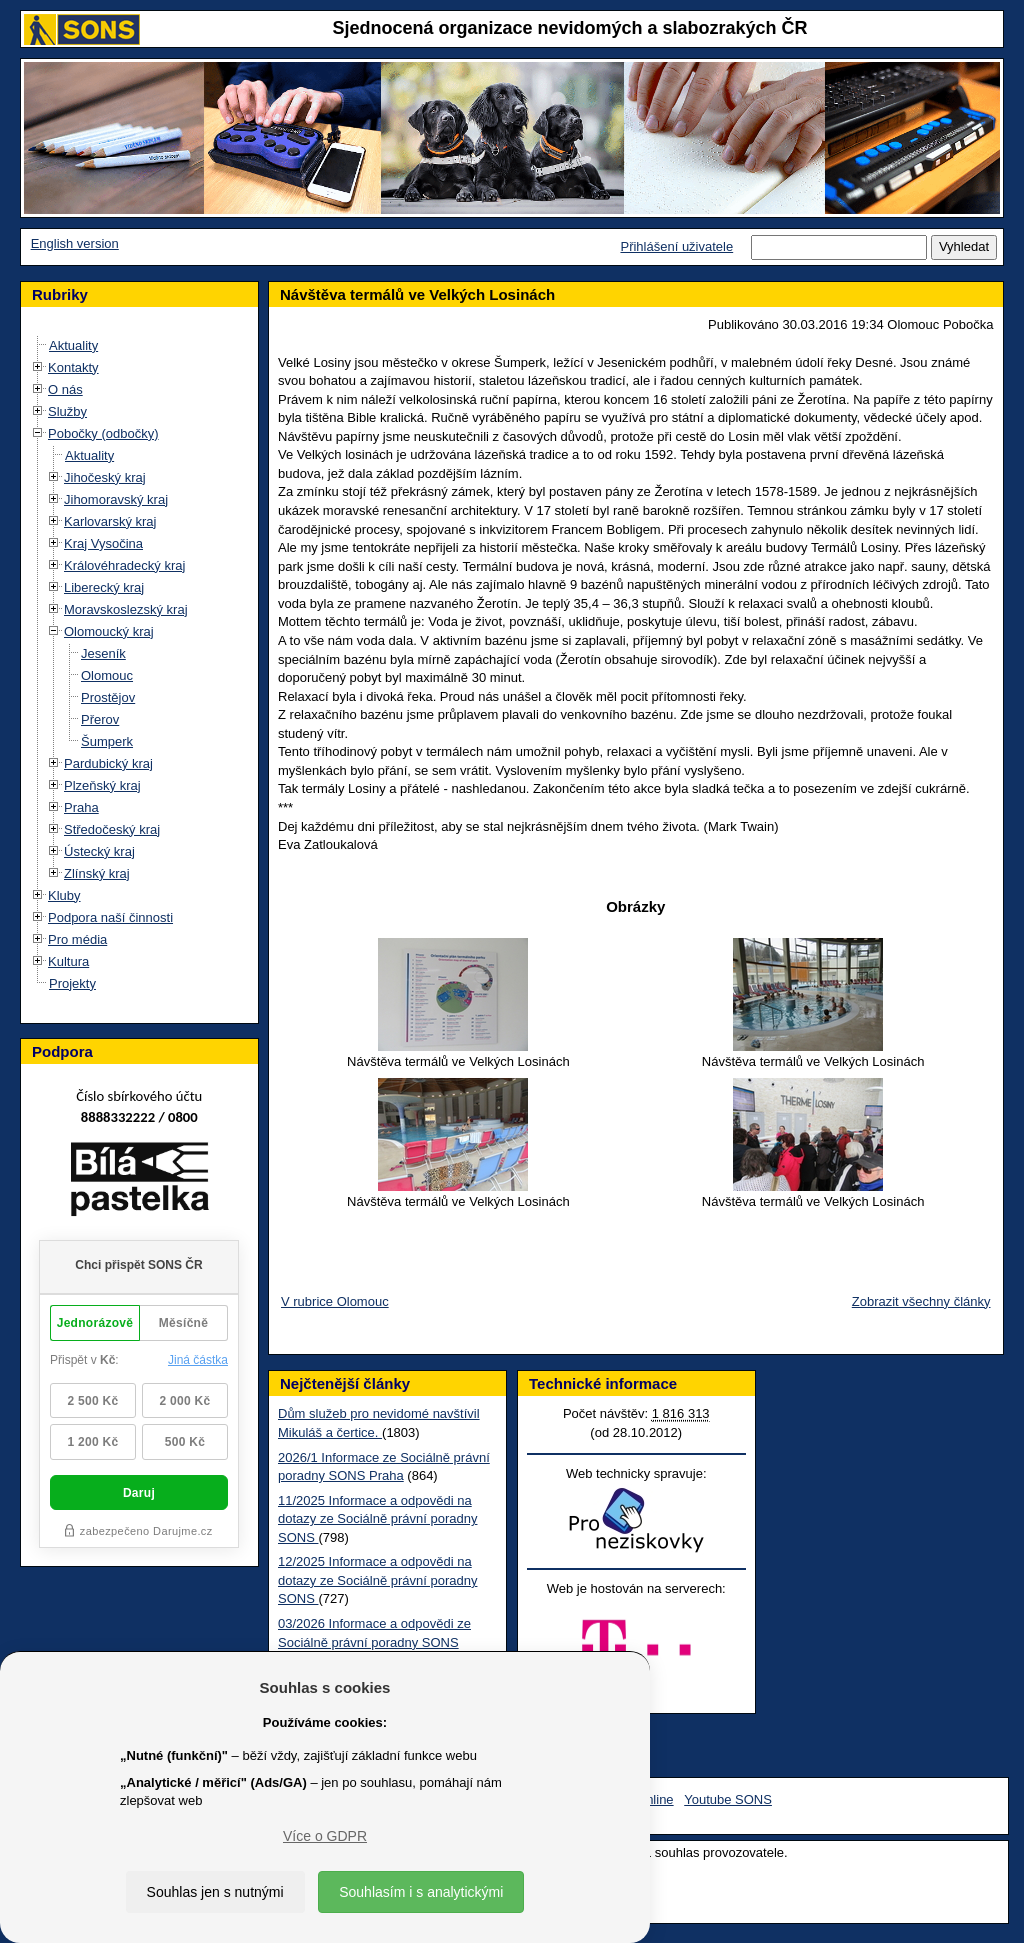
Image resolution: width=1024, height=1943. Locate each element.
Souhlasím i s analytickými (421, 1892)
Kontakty (73, 367)
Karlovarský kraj (110, 521)
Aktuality (73, 345)
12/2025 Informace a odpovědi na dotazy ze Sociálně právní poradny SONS (377, 1580)
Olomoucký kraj (109, 631)
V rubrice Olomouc (335, 1301)
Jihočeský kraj (105, 477)
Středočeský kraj (112, 829)
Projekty (72, 983)
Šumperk (107, 741)
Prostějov (108, 697)
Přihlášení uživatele (676, 246)
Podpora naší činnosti (110, 917)
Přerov (100, 719)
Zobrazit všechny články (921, 1301)
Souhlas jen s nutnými (215, 1892)
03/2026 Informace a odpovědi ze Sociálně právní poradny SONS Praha (374, 1642)
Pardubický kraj (108, 763)
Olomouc (107, 675)
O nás (65, 389)
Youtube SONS (728, 1799)
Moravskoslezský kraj (126, 609)
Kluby (64, 895)
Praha (81, 807)
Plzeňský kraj (102, 785)
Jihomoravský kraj (116, 499)
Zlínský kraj (97, 873)
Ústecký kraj (99, 851)
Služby (67, 411)
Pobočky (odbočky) (103, 433)
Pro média (77, 939)
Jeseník (103, 653)
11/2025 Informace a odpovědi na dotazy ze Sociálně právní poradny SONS (377, 1519)
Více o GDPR (325, 1836)
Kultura (68, 961)
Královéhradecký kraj (124, 565)
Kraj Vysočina (103, 543)
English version (75, 243)
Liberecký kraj (104, 587)
